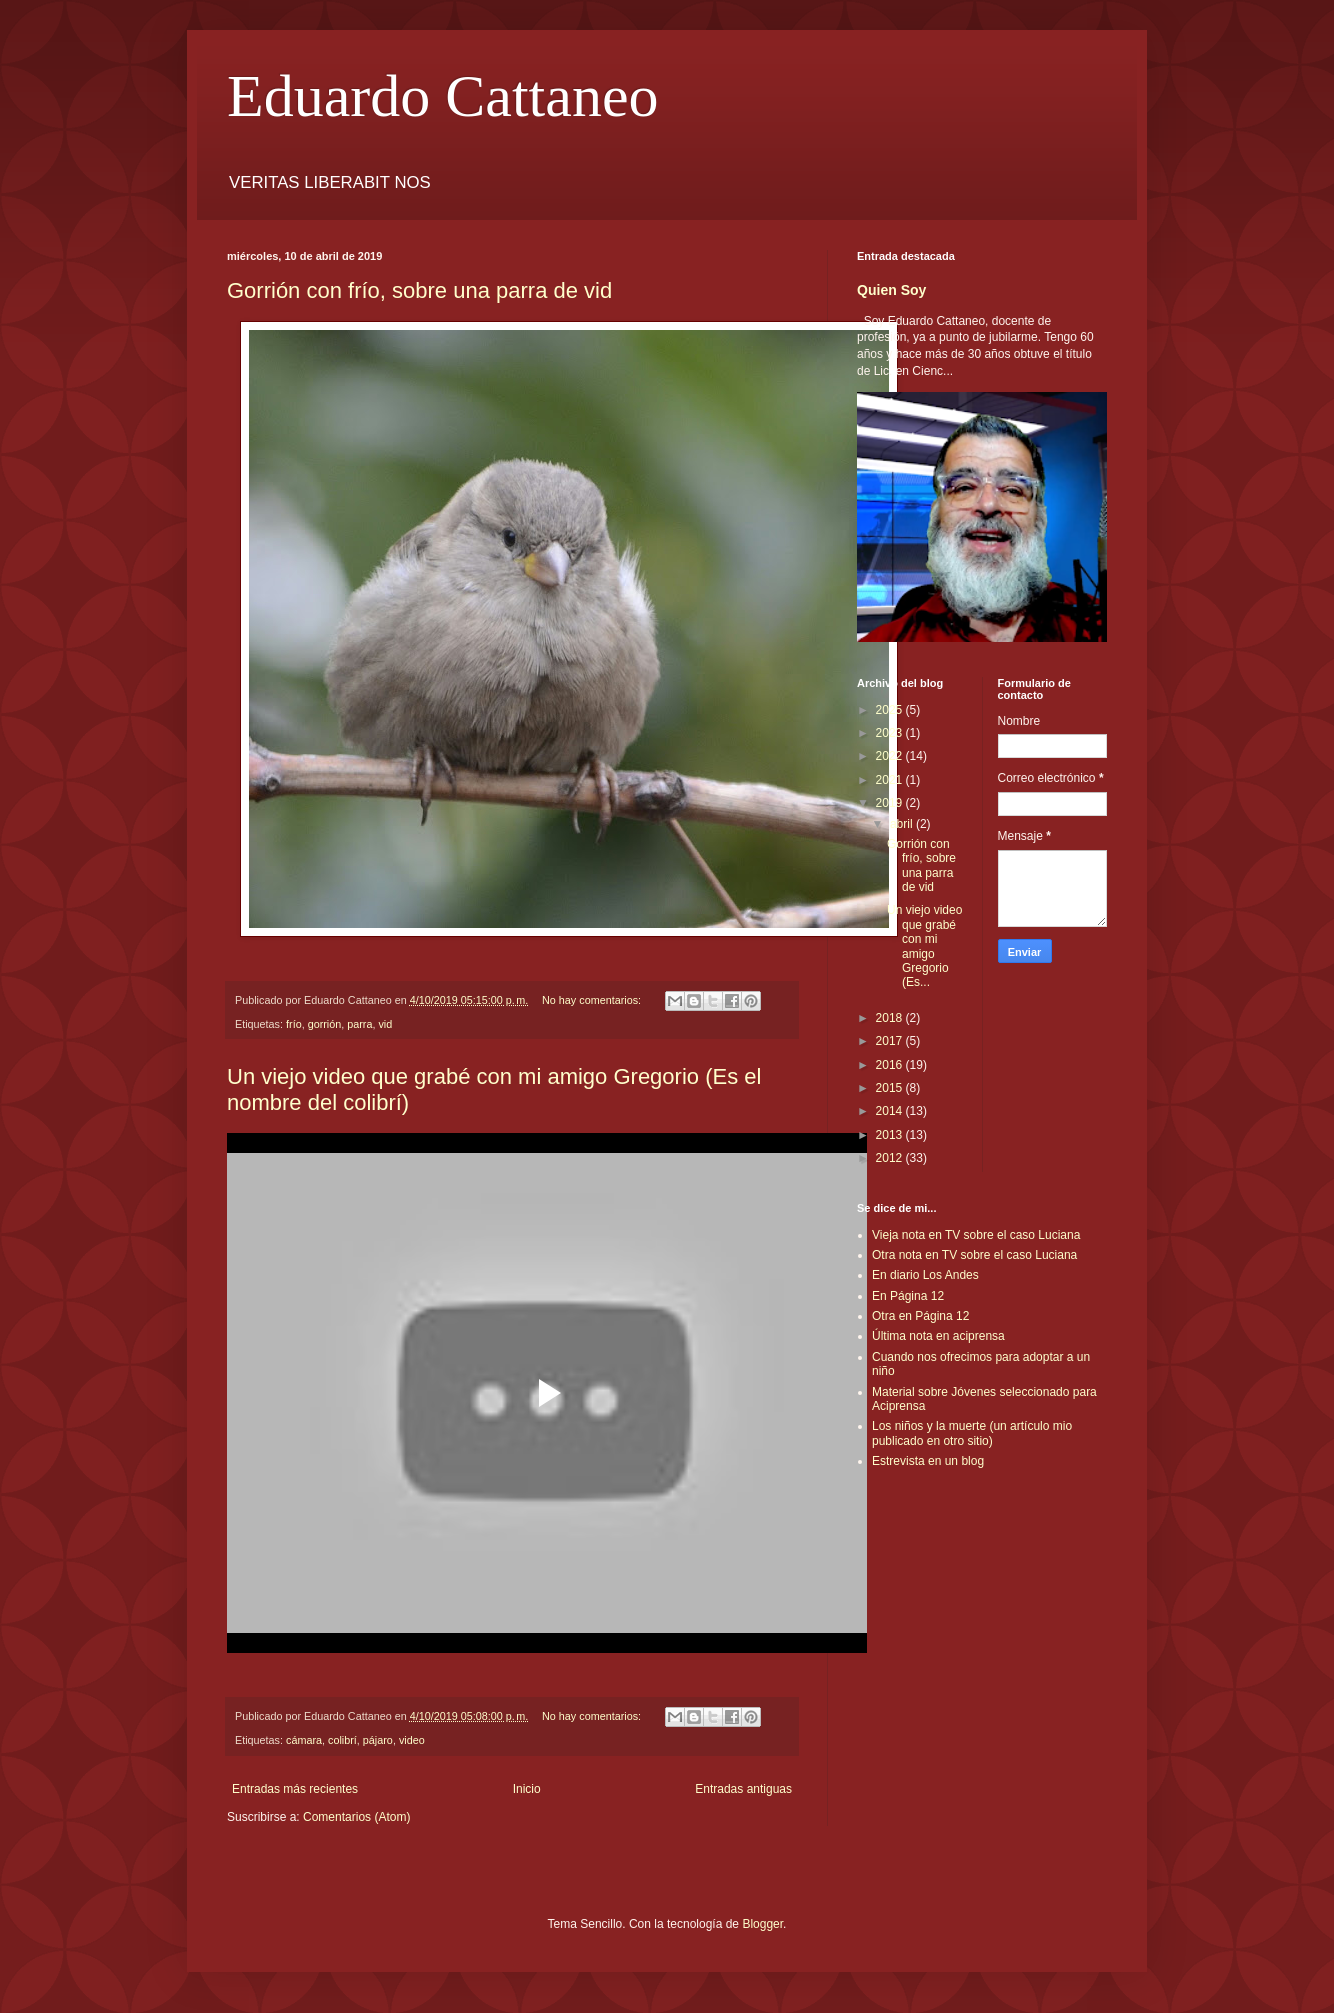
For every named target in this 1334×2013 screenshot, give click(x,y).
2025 (891, 710)
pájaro (378, 1740)
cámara (304, 1740)
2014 (891, 1111)
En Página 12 (908, 1296)
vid (385, 1024)
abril (903, 824)
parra (359, 1024)
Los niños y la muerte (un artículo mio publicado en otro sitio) (972, 1433)
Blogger (762, 1924)
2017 (891, 1041)
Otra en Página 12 (920, 1316)
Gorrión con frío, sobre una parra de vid (419, 290)
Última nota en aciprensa (938, 1336)
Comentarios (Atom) (356, 1817)
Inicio (527, 1789)
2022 (891, 756)
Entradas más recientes (295, 1789)
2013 (891, 1135)
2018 (891, 1018)
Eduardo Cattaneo (443, 96)
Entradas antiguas (743, 1789)
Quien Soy (891, 290)
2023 (891, 733)
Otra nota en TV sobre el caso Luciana (974, 1255)
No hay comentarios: (593, 1000)
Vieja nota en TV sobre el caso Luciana (976, 1235)
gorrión (325, 1024)
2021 (891, 780)
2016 (891, 1065)
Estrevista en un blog (928, 1461)
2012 (891, 1158)
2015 (891, 1088)
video (412, 1740)
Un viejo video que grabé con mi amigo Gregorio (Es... (924, 946)
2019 (891, 803)
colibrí (342, 1740)
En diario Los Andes (925, 1275)
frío (294, 1024)
